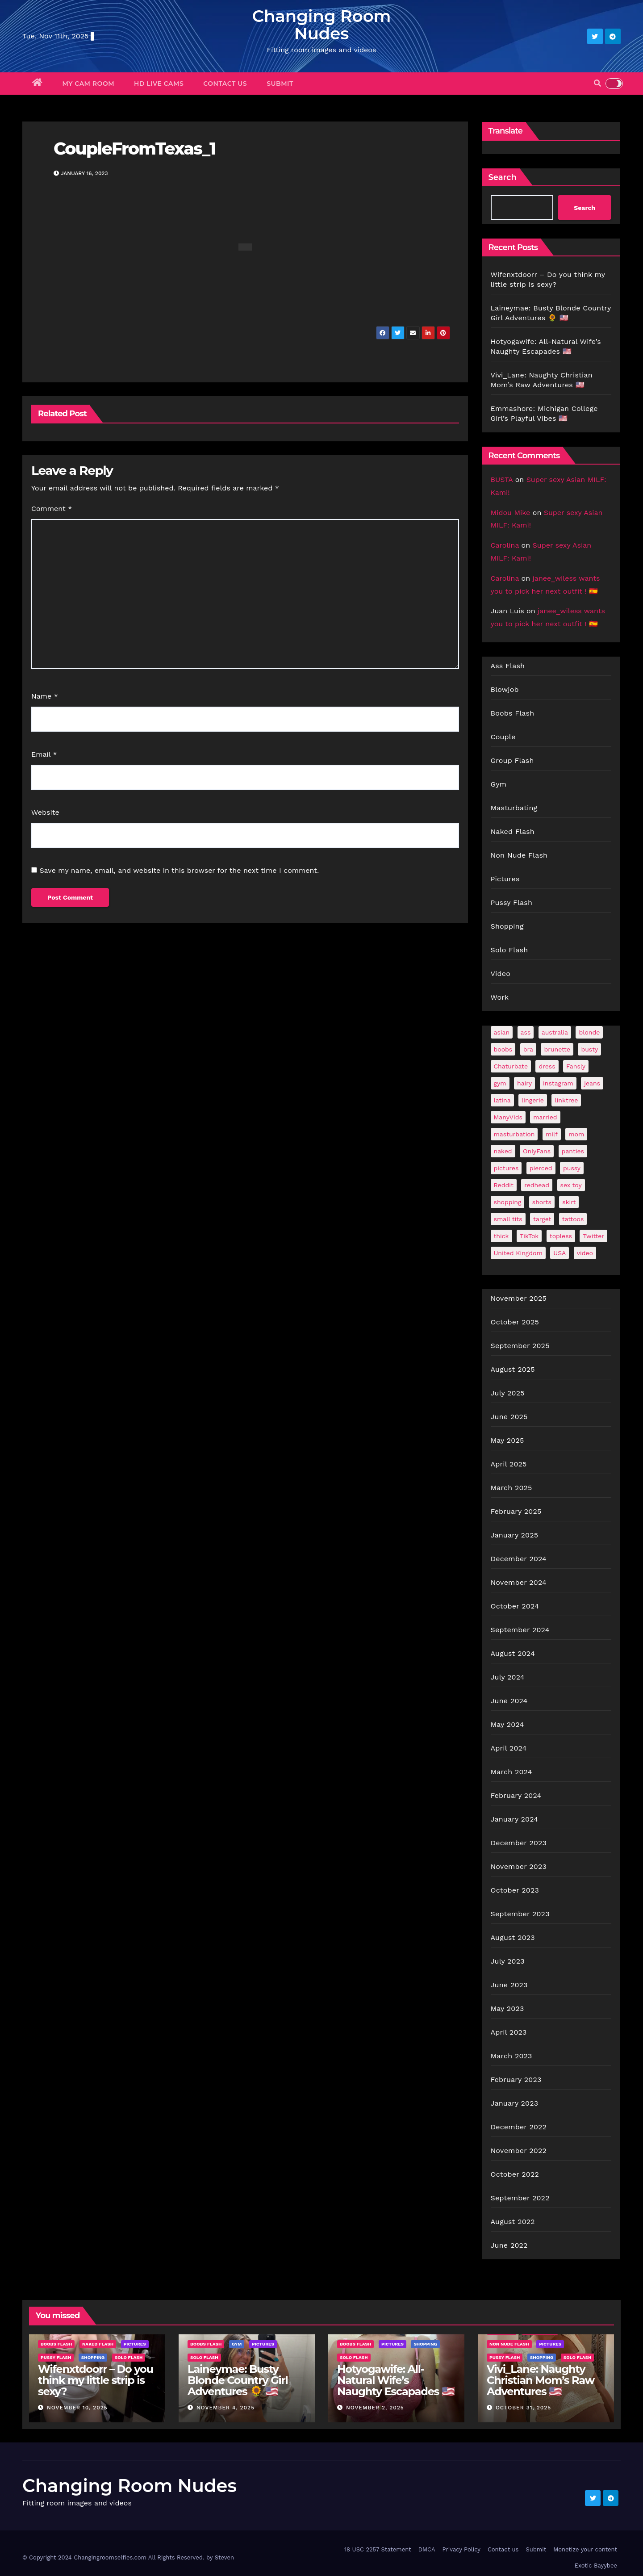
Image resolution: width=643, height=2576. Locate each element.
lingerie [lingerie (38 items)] (533, 1100)
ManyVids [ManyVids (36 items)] (508, 1117)
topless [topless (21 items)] (561, 1236)
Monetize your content (585, 2549)
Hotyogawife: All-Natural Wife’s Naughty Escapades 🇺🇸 (396, 2380)
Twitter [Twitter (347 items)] (593, 1236)
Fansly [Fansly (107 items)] (575, 1066)
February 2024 (516, 1795)
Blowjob (505, 689)
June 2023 (509, 1985)
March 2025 (511, 1487)
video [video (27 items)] (585, 1253)
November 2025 (519, 1298)
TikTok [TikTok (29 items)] (529, 1236)
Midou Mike (510, 512)
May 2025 (507, 1440)
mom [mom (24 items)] (576, 1134)
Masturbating (514, 808)
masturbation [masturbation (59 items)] (514, 1134)
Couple (503, 737)
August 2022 (513, 2221)
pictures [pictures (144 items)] (506, 1168)
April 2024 (509, 1748)
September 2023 (520, 1914)
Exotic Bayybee (596, 2565)
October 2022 (515, 2174)
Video (501, 973)
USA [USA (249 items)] (559, 1253)
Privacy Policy (461, 2549)
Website (45, 812)
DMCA (426, 2549)
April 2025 (509, 1464)
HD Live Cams (159, 84)
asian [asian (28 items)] (502, 1032)
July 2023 (508, 1961)
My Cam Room (89, 84)
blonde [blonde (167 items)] (589, 1032)
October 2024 (515, 1606)
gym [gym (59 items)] (500, 1083)
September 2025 (520, 1345)
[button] (597, 83)
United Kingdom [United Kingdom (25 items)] (518, 1253)
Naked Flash (512, 831)
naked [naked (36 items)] (503, 1151)
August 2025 (513, 1369)
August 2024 (513, 1653)
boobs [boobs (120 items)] (503, 1049)
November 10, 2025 (77, 2407)
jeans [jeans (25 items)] (592, 1083)
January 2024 (515, 1819)
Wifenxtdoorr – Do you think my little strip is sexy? (95, 2380)
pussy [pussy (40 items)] (571, 1168)
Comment (51, 508)
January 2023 (515, 2103)
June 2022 (509, 2245)
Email (44, 754)
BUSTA (502, 479)
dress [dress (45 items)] (547, 1066)
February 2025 (516, 1511)
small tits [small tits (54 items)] (508, 1219)
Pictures (505, 879)
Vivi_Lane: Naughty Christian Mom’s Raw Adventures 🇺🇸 (540, 2380)
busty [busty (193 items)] (589, 1049)
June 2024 (509, 1700)
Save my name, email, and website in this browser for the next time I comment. (179, 870)
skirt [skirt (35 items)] (569, 1202)
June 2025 (509, 1416)
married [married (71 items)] (545, 1117)
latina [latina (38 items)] (502, 1100)
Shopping (507, 926)
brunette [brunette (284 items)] (557, 1049)
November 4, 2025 (225, 2407)
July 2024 (508, 1677)
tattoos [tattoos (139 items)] (573, 1219)
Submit (280, 84)
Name (44, 696)
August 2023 (513, 1937)
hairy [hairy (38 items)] (524, 1083)
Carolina (505, 545)
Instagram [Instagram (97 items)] (558, 1083)
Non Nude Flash (519, 855)
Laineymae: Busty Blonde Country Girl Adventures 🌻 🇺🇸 (238, 2380)
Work (500, 997)
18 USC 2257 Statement (377, 2549)
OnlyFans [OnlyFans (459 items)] (537, 1151)
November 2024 (519, 1582)
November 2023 (519, 1866)
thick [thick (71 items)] (501, 1236)
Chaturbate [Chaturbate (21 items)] (511, 1066)
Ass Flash (508, 666)
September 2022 (520, 2198)
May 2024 (507, 1724)
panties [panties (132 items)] (573, 1151)
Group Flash (512, 760)
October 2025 (515, 1322)
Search (503, 177)
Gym (499, 784)
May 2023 (507, 2008)
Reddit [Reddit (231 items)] (504, 1185)
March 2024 (511, 1772)
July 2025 (508, 1393)
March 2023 (511, 2056)
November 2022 (519, 2150)
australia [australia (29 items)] (555, 1032)
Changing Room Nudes (321, 24)
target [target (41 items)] (542, 1219)
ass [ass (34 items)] (526, 1032)
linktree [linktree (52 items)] (566, 1100)
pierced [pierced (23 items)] (541, 1168)
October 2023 (515, 1890)
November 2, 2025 (375, 2407)
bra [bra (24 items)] (528, 1049)
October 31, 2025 (523, 2407)
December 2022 (519, 2127)
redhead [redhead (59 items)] (536, 1185)
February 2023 (516, 2079)
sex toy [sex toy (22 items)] (571, 1185)
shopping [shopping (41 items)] (508, 1202)
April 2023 (509, 2032)
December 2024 (519, 1558)
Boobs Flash (512, 713)
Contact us (225, 84)
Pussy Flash (512, 902)
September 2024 (520, 1629)
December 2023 (519, 1843)
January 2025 (515, 1535)
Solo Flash (509, 950)
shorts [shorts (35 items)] (541, 1202)
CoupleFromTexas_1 (135, 148)
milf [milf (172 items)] (552, 1134)
